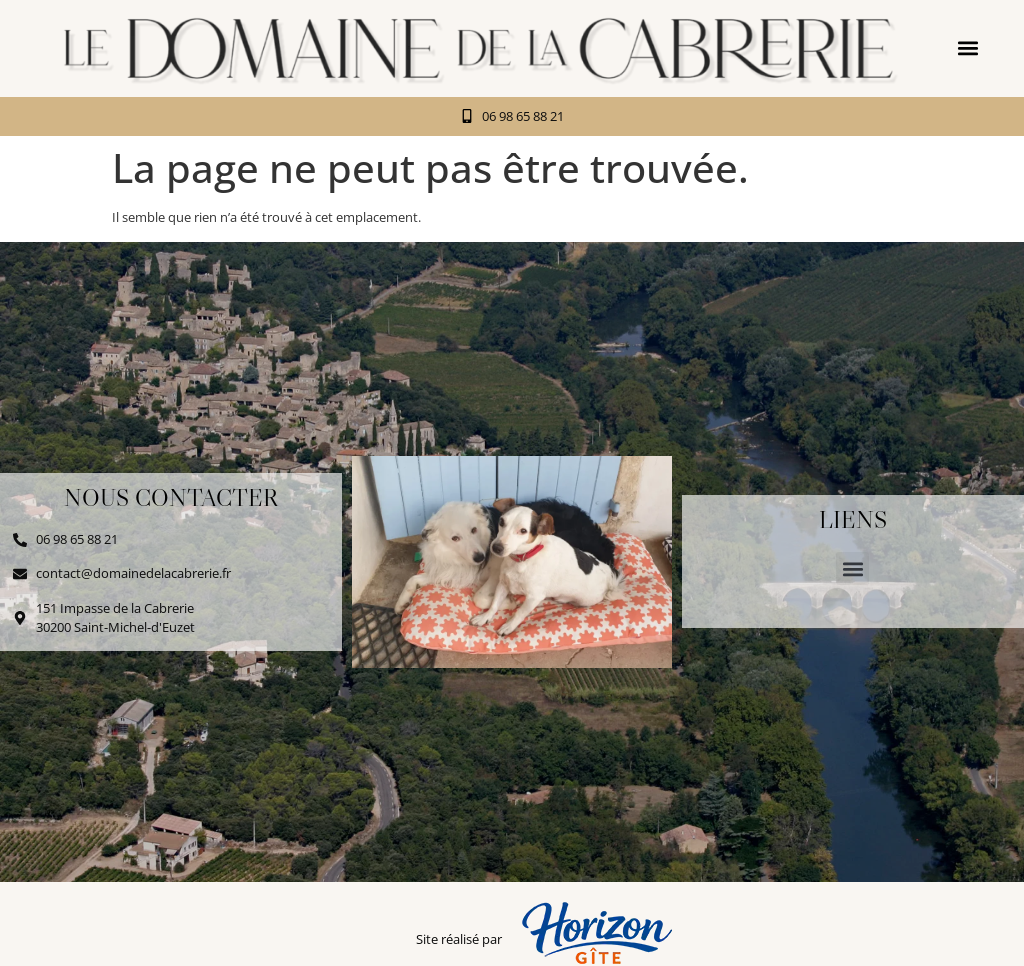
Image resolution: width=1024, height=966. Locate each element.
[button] (968, 48)
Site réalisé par (459, 939)
